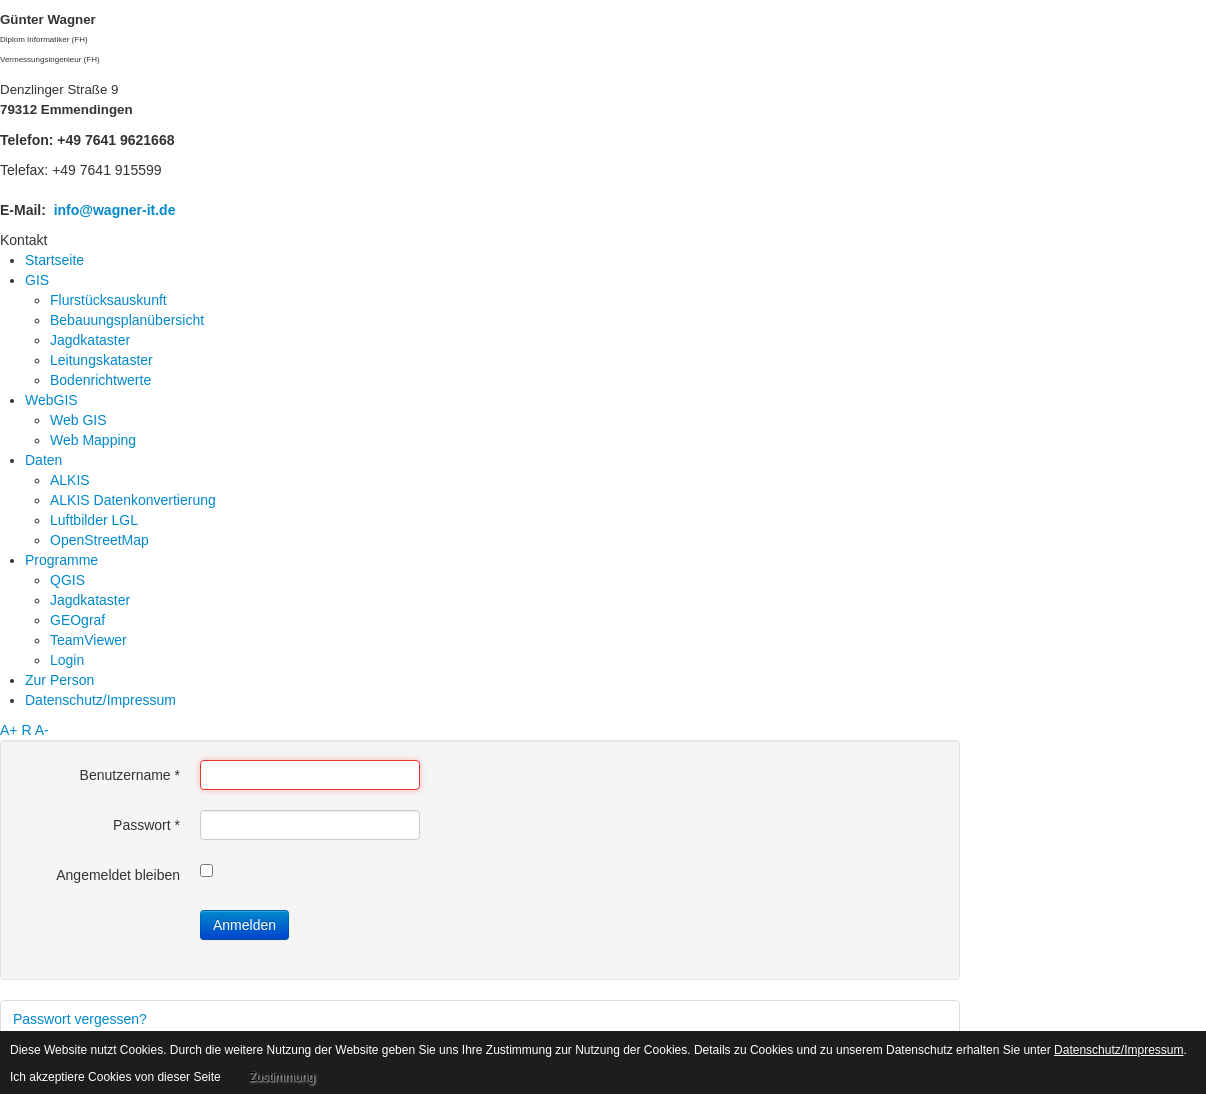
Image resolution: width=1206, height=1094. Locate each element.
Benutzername (130, 775)
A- (42, 730)
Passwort (146, 825)
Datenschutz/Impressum (1118, 1050)
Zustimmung (282, 1077)
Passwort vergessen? (80, 1019)
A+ (9, 730)
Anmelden (244, 925)
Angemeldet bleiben (118, 875)
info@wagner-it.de (115, 210)
